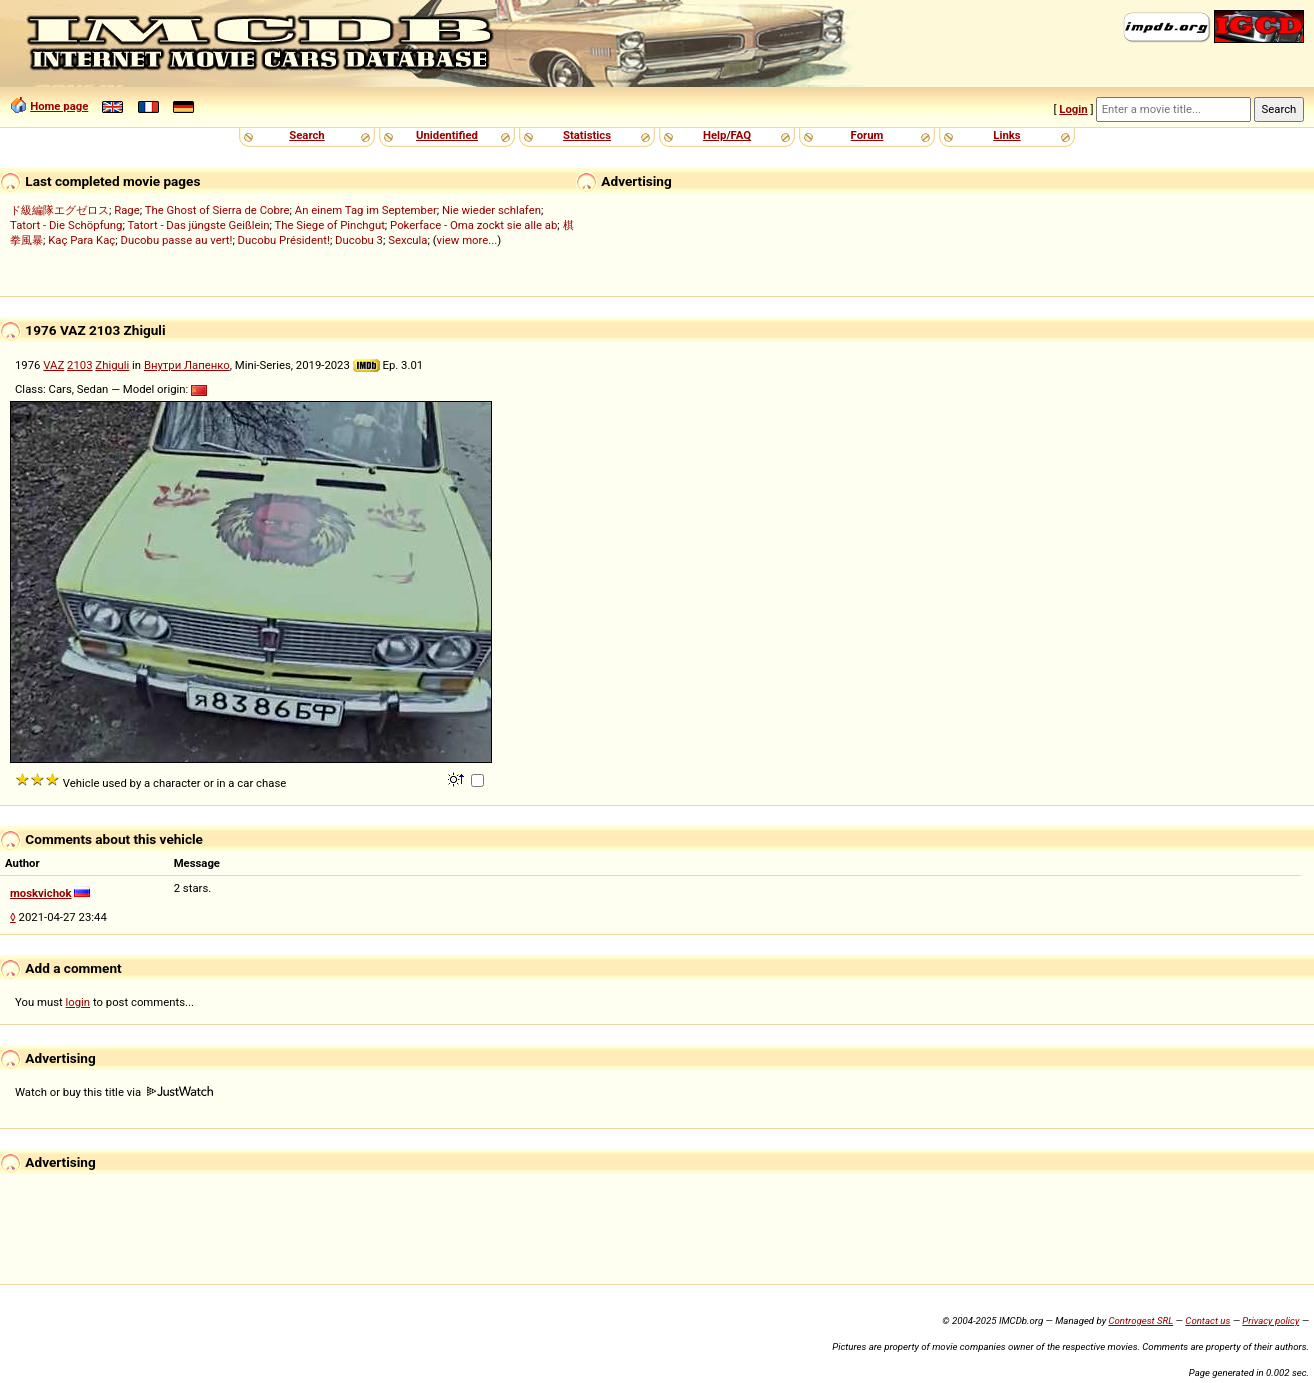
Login (1073, 109)
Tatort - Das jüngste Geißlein (198, 225)
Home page (59, 106)
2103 (79, 365)
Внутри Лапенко (187, 365)
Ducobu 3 (359, 240)
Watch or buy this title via (114, 1092)
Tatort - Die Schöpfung (66, 225)
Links (1006, 135)
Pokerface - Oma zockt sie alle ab (473, 225)
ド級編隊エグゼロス (59, 210)
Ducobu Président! (284, 240)
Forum (867, 135)
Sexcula (407, 240)
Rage (127, 210)
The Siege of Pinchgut (330, 225)
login (78, 1002)
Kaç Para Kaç (81, 240)
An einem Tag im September (366, 210)
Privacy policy (1270, 1320)
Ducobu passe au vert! (176, 240)
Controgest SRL (1140, 1320)
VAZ (53, 365)
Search (306, 135)
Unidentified (447, 135)
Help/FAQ (727, 135)
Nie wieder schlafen (491, 210)
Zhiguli (112, 365)
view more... (467, 240)
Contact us (1207, 1320)
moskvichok (41, 893)
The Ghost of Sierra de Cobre (217, 210)
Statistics (587, 135)
